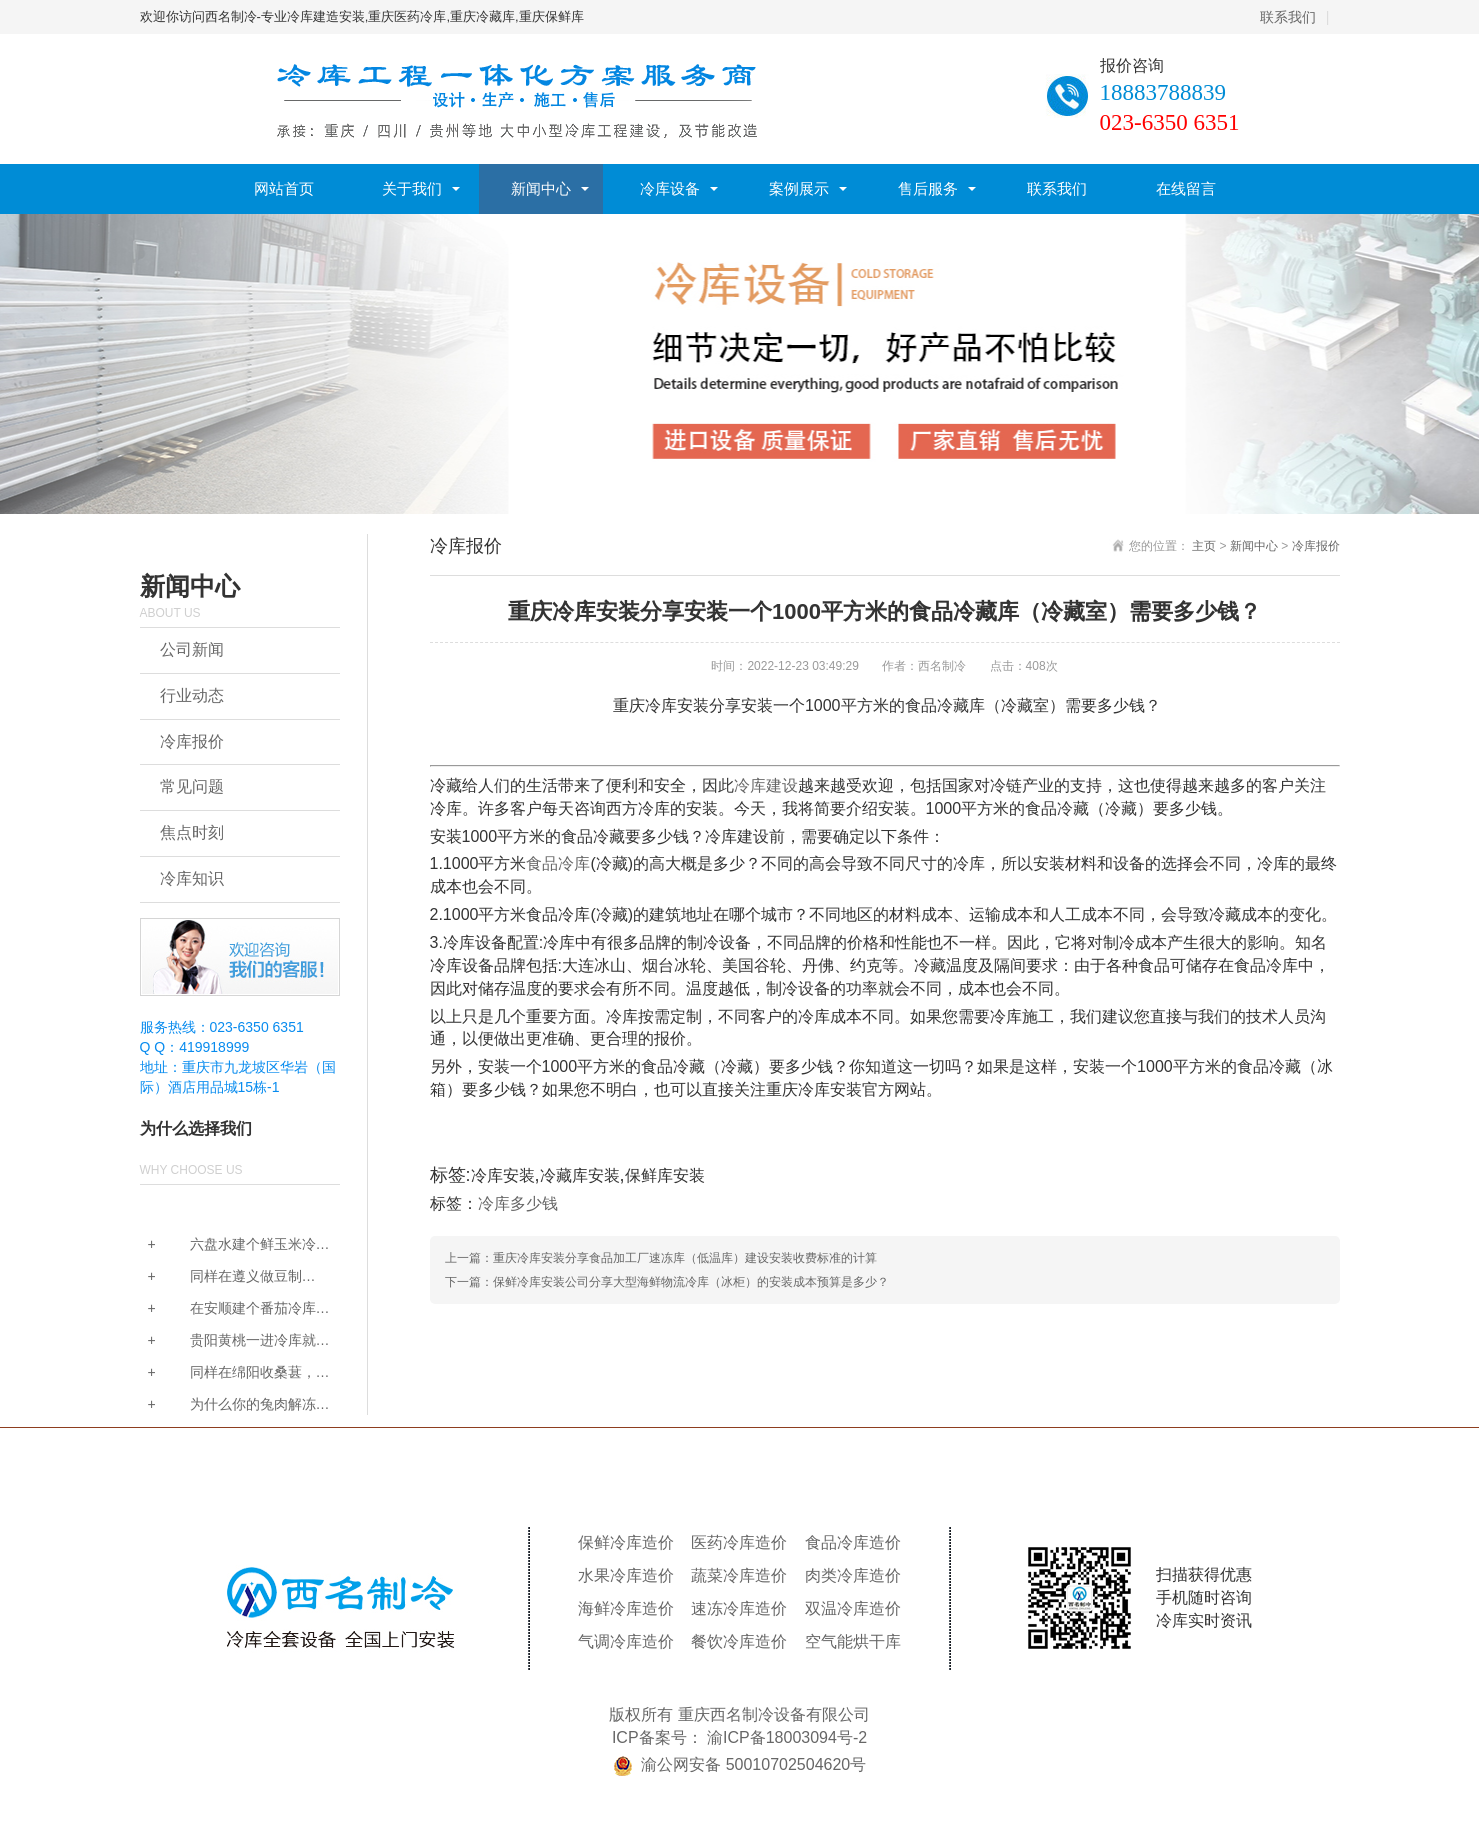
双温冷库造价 (853, 1608)
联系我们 (1288, 17)
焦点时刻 (192, 832)
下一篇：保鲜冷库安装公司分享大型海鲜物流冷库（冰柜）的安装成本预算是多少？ (667, 1282)
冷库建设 (766, 785)
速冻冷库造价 (739, 1608)
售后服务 (928, 188)
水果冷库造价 (626, 1575)
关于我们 (412, 188)
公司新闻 (192, 649)
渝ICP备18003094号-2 (787, 1737)
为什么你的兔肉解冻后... (228, 1405)
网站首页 (284, 188)
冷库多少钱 (518, 1203)
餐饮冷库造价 (739, 1641)
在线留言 (1186, 188)
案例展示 (799, 188)
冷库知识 (192, 878)
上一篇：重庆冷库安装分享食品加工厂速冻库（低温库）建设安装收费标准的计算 (661, 1258)
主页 (1204, 546)
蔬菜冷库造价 (739, 1575)
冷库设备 (670, 188)
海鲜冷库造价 (626, 1608)
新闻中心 (541, 188)
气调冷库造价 (626, 1641)
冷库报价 (192, 741)
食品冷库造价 (853, 1542)
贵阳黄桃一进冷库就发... (228, 1341)
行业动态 (192, 695)
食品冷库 (558, 863)
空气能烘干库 (853, 1641)
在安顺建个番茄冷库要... (228, 1309)
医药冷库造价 (739, 1542)
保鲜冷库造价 (626, 1542)
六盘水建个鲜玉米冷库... (228, 1245)
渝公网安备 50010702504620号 (753, 1764)
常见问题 (192, 786)
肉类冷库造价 (853, 1575)
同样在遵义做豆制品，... (221, 1277)
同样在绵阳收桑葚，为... (228, 1373)
